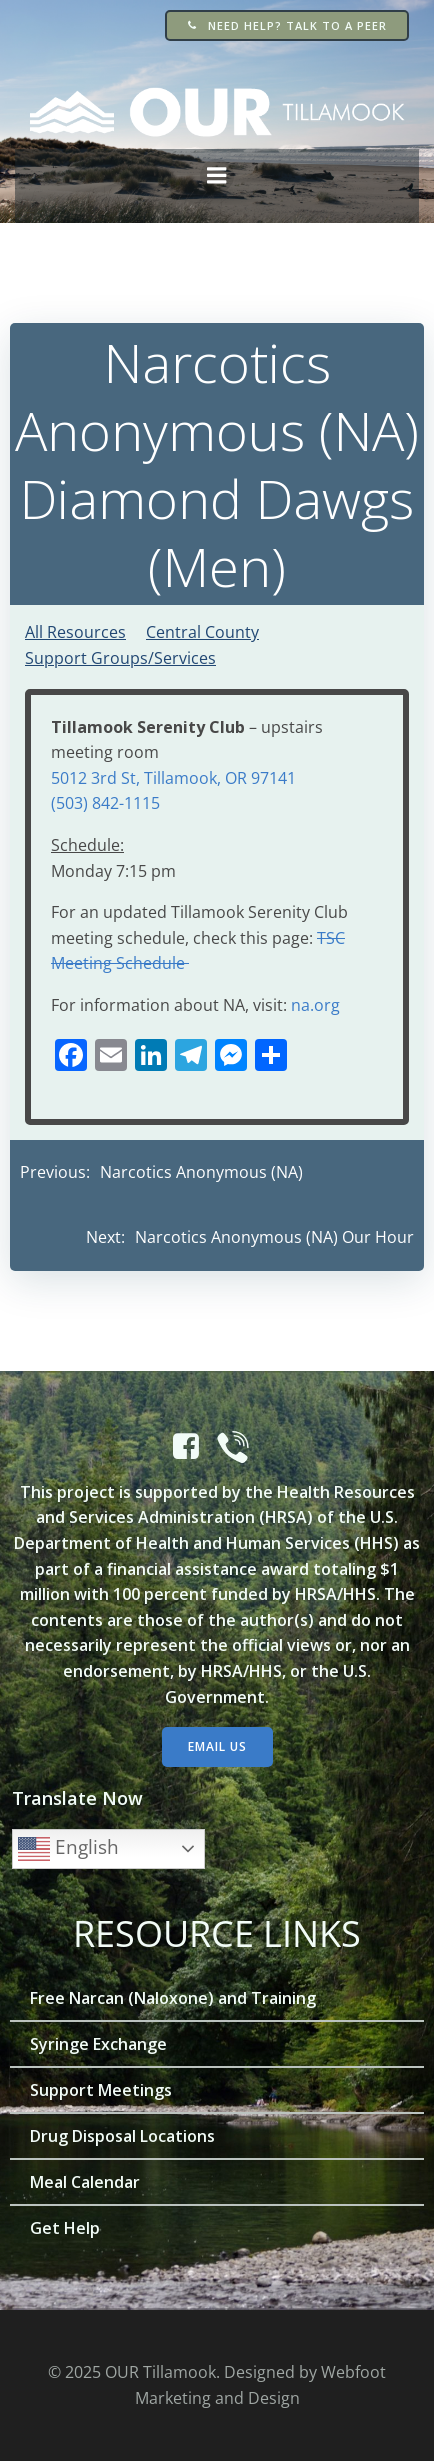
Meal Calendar (85, 2182)
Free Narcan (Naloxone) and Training (173, 1998)
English (68, 1849)
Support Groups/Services (120, 658)
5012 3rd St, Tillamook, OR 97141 (173, 778)
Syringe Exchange (98, 2044)
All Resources (75, 632)
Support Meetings (101, 2090)
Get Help (65, 2228)
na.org (315, 1005)
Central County (202, 632)
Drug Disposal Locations (122, 2136)
